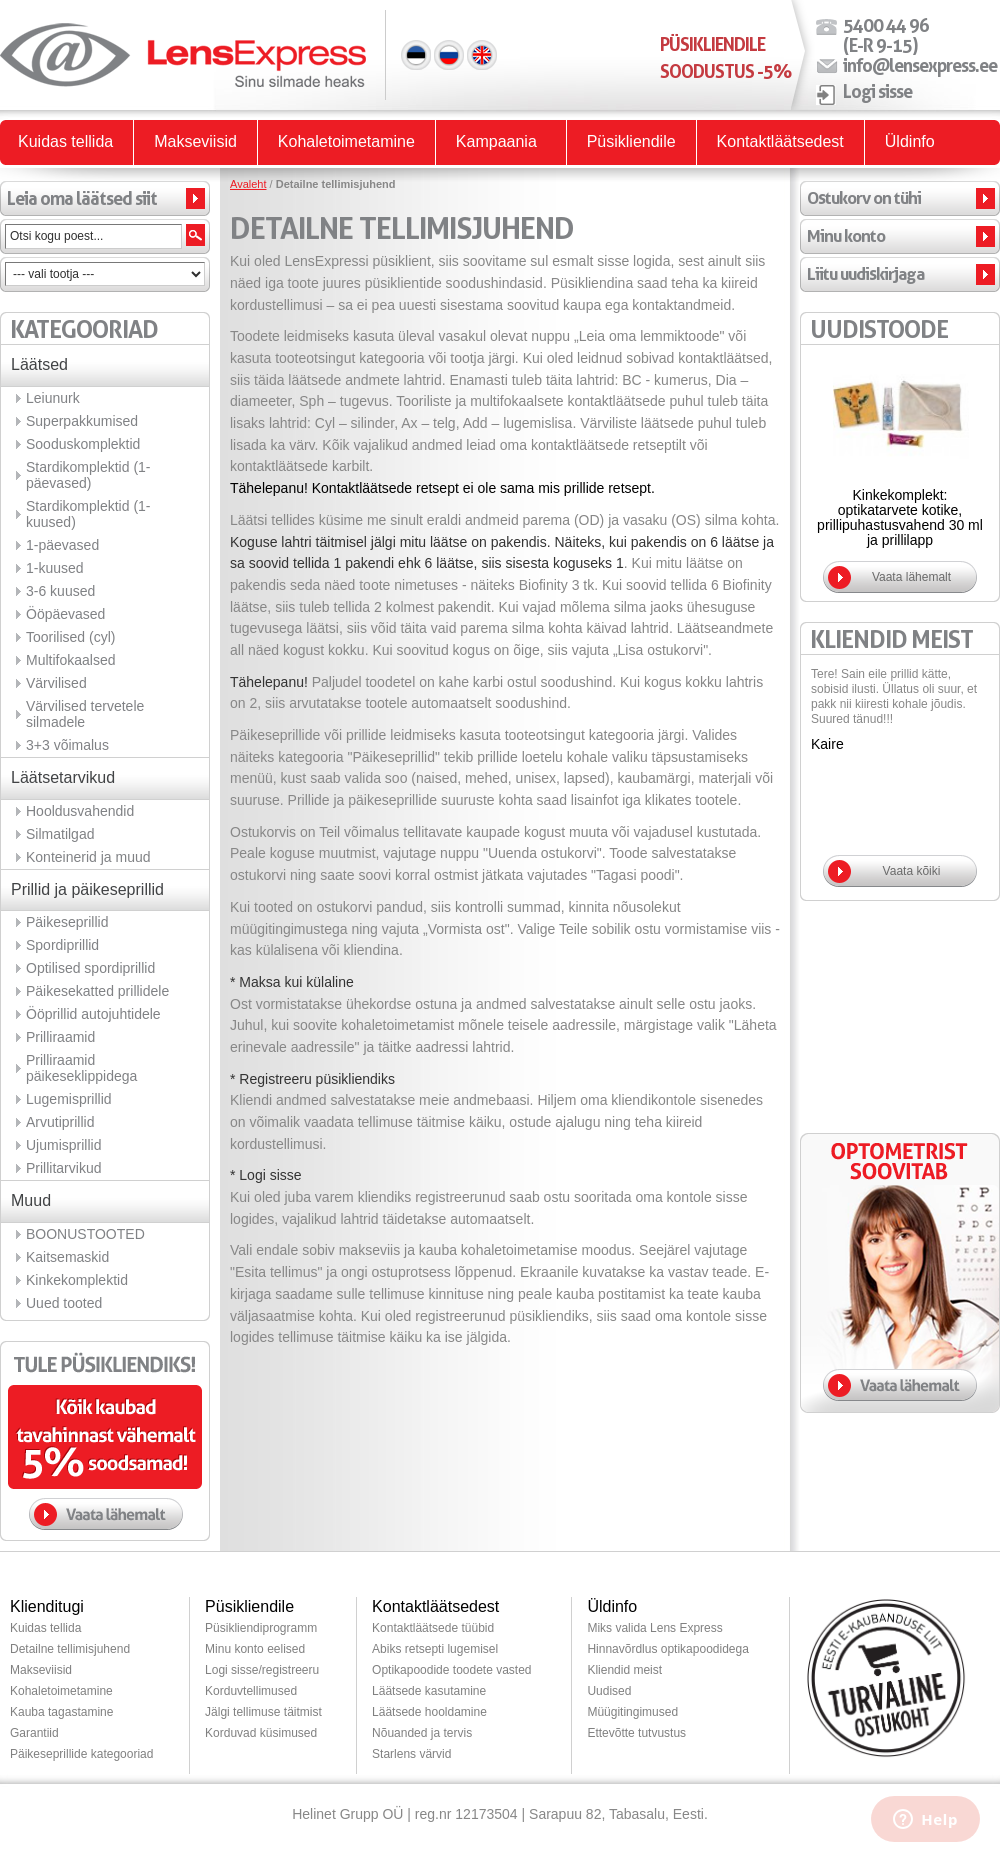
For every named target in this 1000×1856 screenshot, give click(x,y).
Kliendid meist (624, 1670)
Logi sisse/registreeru (262, 1670)
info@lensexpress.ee (920, 65)
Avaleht (248, 184)
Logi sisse (877, 91)
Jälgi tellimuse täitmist (263, 1712)
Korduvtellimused (251, 1691)
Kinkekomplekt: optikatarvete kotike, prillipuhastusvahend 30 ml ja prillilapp (900, 517)
